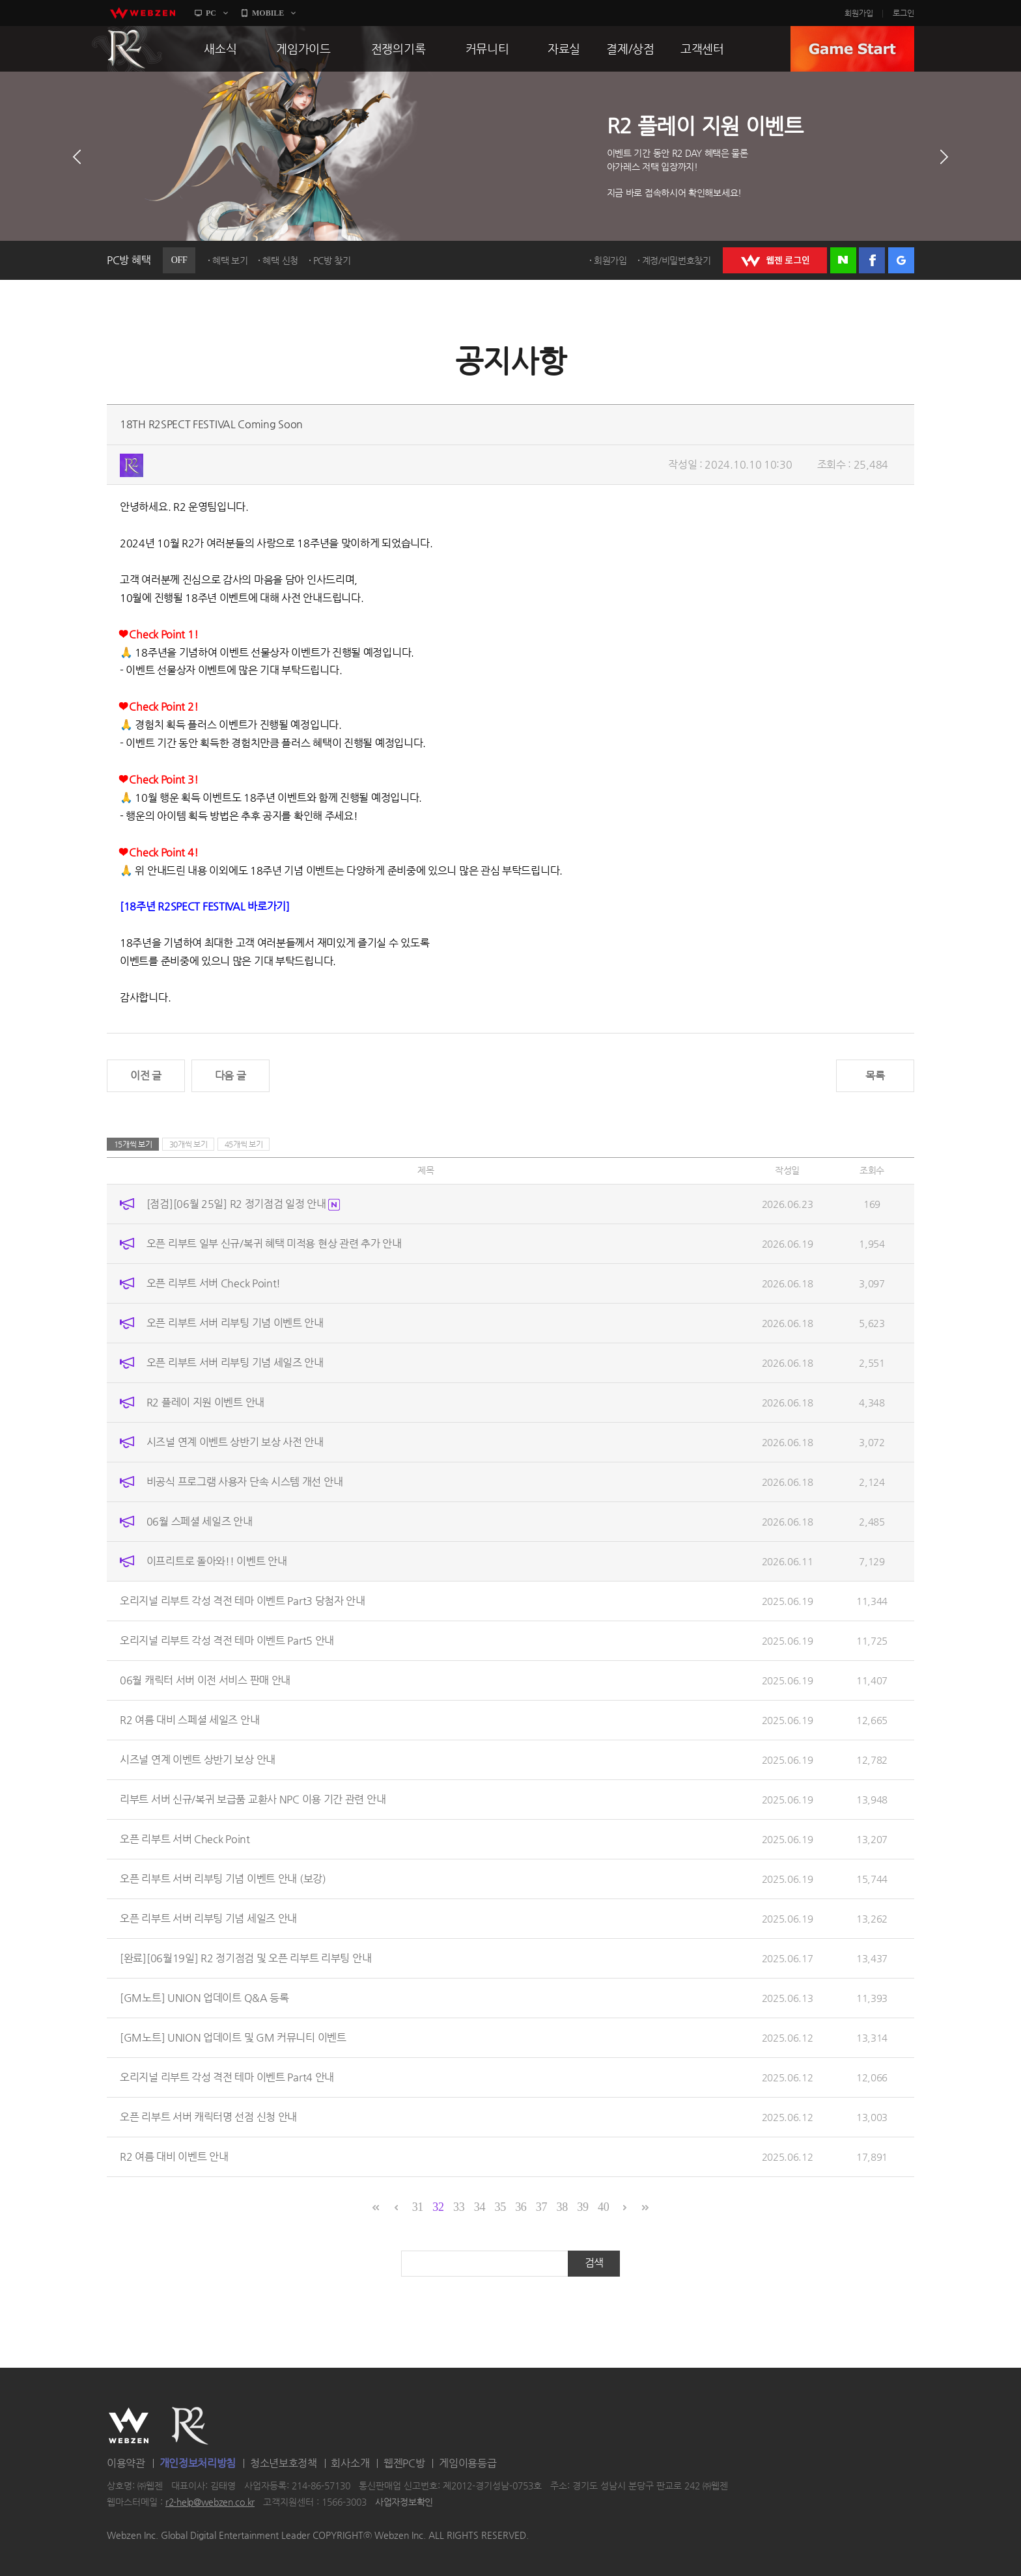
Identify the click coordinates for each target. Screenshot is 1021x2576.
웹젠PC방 (404, 2463)
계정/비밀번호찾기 (676, 260)
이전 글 (145, 1075)
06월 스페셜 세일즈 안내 (200, 1521)
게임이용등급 (467, 2463)
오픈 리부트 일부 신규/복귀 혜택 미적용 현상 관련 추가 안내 (274, 1243)
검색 (594, 2262)
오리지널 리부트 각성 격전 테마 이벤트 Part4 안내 (227, 2077)
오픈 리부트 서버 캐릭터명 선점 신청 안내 (208, 2117)
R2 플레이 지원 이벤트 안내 (205, 1402)
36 (520, 2206)
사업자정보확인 (404, 2502)
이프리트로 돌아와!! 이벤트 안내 (217, 1561)
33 (458, 2206)
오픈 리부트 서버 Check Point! (214, 1283)
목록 (874, 1075)
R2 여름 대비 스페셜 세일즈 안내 (189, 1720)
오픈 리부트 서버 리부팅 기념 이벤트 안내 (235, 1323)
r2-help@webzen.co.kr (210, 2502)
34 (479, 2206)
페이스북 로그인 (872, 260)
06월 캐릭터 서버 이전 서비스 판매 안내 (205, 1680)
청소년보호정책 (283, 2463)
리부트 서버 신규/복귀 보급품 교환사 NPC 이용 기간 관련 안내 (252, 1799)
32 (437, 2206)
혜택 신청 (280, 260)
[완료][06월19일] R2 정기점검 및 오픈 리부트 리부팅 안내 (245, 1958)
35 (499, 2206)
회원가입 (859, 13)
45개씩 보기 (244, 1144)
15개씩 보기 (133, 1144)
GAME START (852, 49)
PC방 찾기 (332, 260)
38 (562, 2206)
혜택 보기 (230, 260)
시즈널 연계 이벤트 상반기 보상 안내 (197, 1759)
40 (603, 2206)
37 (541, 2206)
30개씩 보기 (188, 1144)
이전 (76, 157)
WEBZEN (128, 2426)
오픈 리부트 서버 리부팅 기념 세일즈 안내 (235, 1362)
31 (417, 2206)
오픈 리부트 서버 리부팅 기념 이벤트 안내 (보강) (223, 1878)
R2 (127, 49)
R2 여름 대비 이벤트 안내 (174, 2156)
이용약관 (126, 2463)
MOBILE (268, 13)
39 (582, 2206)
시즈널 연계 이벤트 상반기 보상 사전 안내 (235, 1442)
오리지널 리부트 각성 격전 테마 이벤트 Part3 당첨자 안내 (242, 1601)
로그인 (903, 13)
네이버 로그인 (843, 260)
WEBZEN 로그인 (775, 260)
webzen (142, 13)
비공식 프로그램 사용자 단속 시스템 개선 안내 (245, 1481)
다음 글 (230, 1075)
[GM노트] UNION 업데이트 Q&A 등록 (204, 1998)
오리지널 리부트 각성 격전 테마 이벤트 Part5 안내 (227, 1640)
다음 (944, 157)
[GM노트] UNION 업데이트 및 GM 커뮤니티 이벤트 (233, 2037)
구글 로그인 (901, 260)
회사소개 (350, 2463)
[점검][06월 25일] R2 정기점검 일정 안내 (244, 1204)
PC (211, 13)
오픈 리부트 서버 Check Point (185, 1839)
